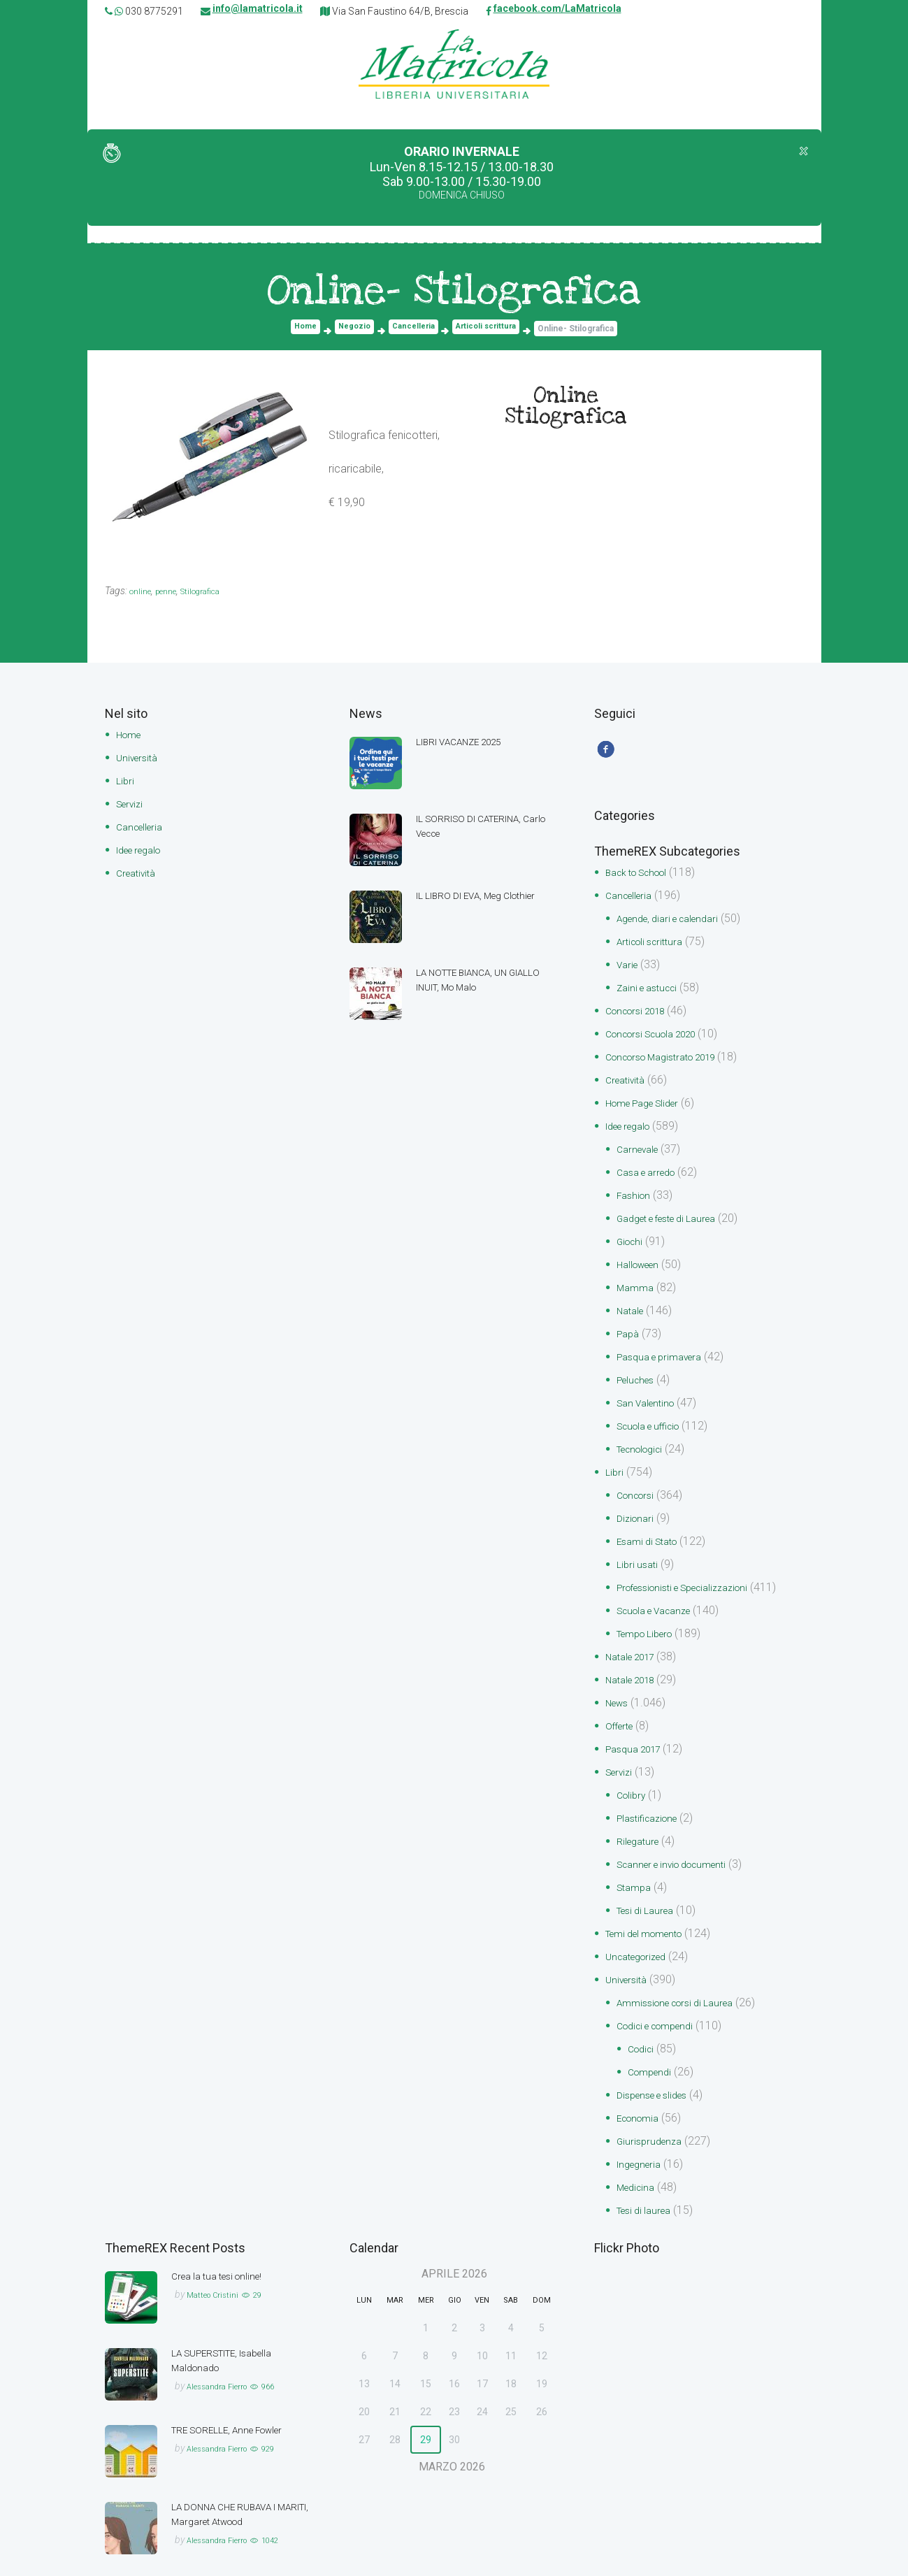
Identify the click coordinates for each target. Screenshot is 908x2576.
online (142, 592)
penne (173, 592)
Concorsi (639, 1482)
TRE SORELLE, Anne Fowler (238, 2394)
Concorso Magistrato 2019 (671, 1057)
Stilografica (216, 592)
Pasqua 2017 (637, 1728)
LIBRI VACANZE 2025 (468, 742)
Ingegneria (642, 2131)
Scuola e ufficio (655, 1415)
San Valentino (650, 1392)
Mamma (637, 1281)
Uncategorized (641, 1929)
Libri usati (639, 1549)
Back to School (643, 878)
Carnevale (641, 1146)
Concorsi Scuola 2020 (659, 1035)
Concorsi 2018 (641, 1012)
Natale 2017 (635, 1639)
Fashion (636, 1191)
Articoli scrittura (490, 330)
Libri (126, 780)
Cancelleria (413, 330)
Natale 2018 (635, 1661)
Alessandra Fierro (226, 2350)
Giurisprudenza (653, 2108)
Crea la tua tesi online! (224, 2240)
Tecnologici (645, 1437)
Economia (642, 2086)
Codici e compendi (663, 1996)
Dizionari (637, 1504)
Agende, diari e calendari (676, 923)
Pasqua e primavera (666, 1348)
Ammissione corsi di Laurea (684, 1974)
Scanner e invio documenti (682, 1840)
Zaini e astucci (652, 990)
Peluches (639, 1370)
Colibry (633, 1773)
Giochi (632, 1236)
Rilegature (641, 1818)
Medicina (639, 2153)
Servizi (132, 803)
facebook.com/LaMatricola (557, 11)
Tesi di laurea (648, 2175)
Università (140, 758)
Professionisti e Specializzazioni (695, 1571)
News (619, 1683)
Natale (633, 1303)
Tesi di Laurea (650, 1885)
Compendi (653, 2041)
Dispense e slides (659, 2064)
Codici (643, 2019)
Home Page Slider (649, 1102)
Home (300, 330)
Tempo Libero (651, 1616)
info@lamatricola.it (257, 11)
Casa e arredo (651, 1169)
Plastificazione (653, 1795)
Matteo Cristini (218, 2259)
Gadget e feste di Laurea (677, 1214)
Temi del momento (651, 1907)
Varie (629, 967)
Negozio (351, 330)
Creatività (139, 870)
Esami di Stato (652, 1527)
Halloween (642, 1258)
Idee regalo (144, 847)
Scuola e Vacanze (661, 1594)
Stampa (636, 1862)
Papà (629, 1325)
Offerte (622, 1706)
